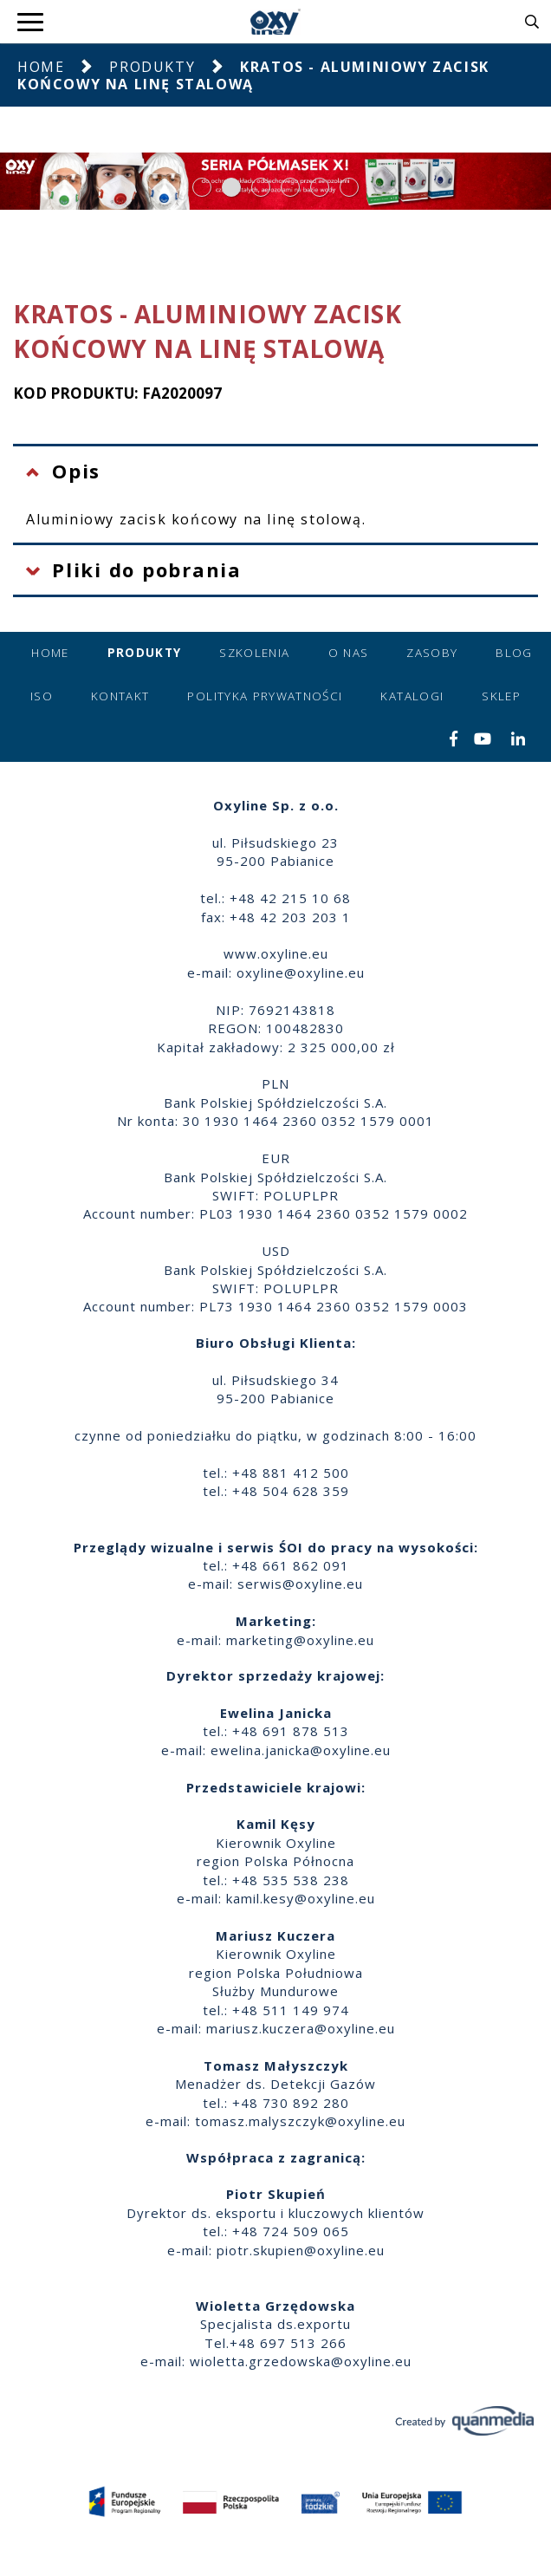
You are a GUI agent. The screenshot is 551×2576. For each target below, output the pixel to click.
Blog (514, 652)
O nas (348, 652)
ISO (41, 696)
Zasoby (431, 652)
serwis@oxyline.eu (300, 1583)
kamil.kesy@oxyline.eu (300, 1898)
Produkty (152, 66)
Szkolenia (254, 652)
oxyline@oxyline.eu (301, 972)
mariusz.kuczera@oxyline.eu (300, 2028)
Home (40, 66)
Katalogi (412, 696)
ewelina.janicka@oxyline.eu (301, 1750)
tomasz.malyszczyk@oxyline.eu (300, 2121)
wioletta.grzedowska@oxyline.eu (301, 2361)
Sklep (501, 696)
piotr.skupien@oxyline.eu (301, 2250)
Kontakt (120, 696)
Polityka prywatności (264, 696)
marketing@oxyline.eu (300, 1640)
